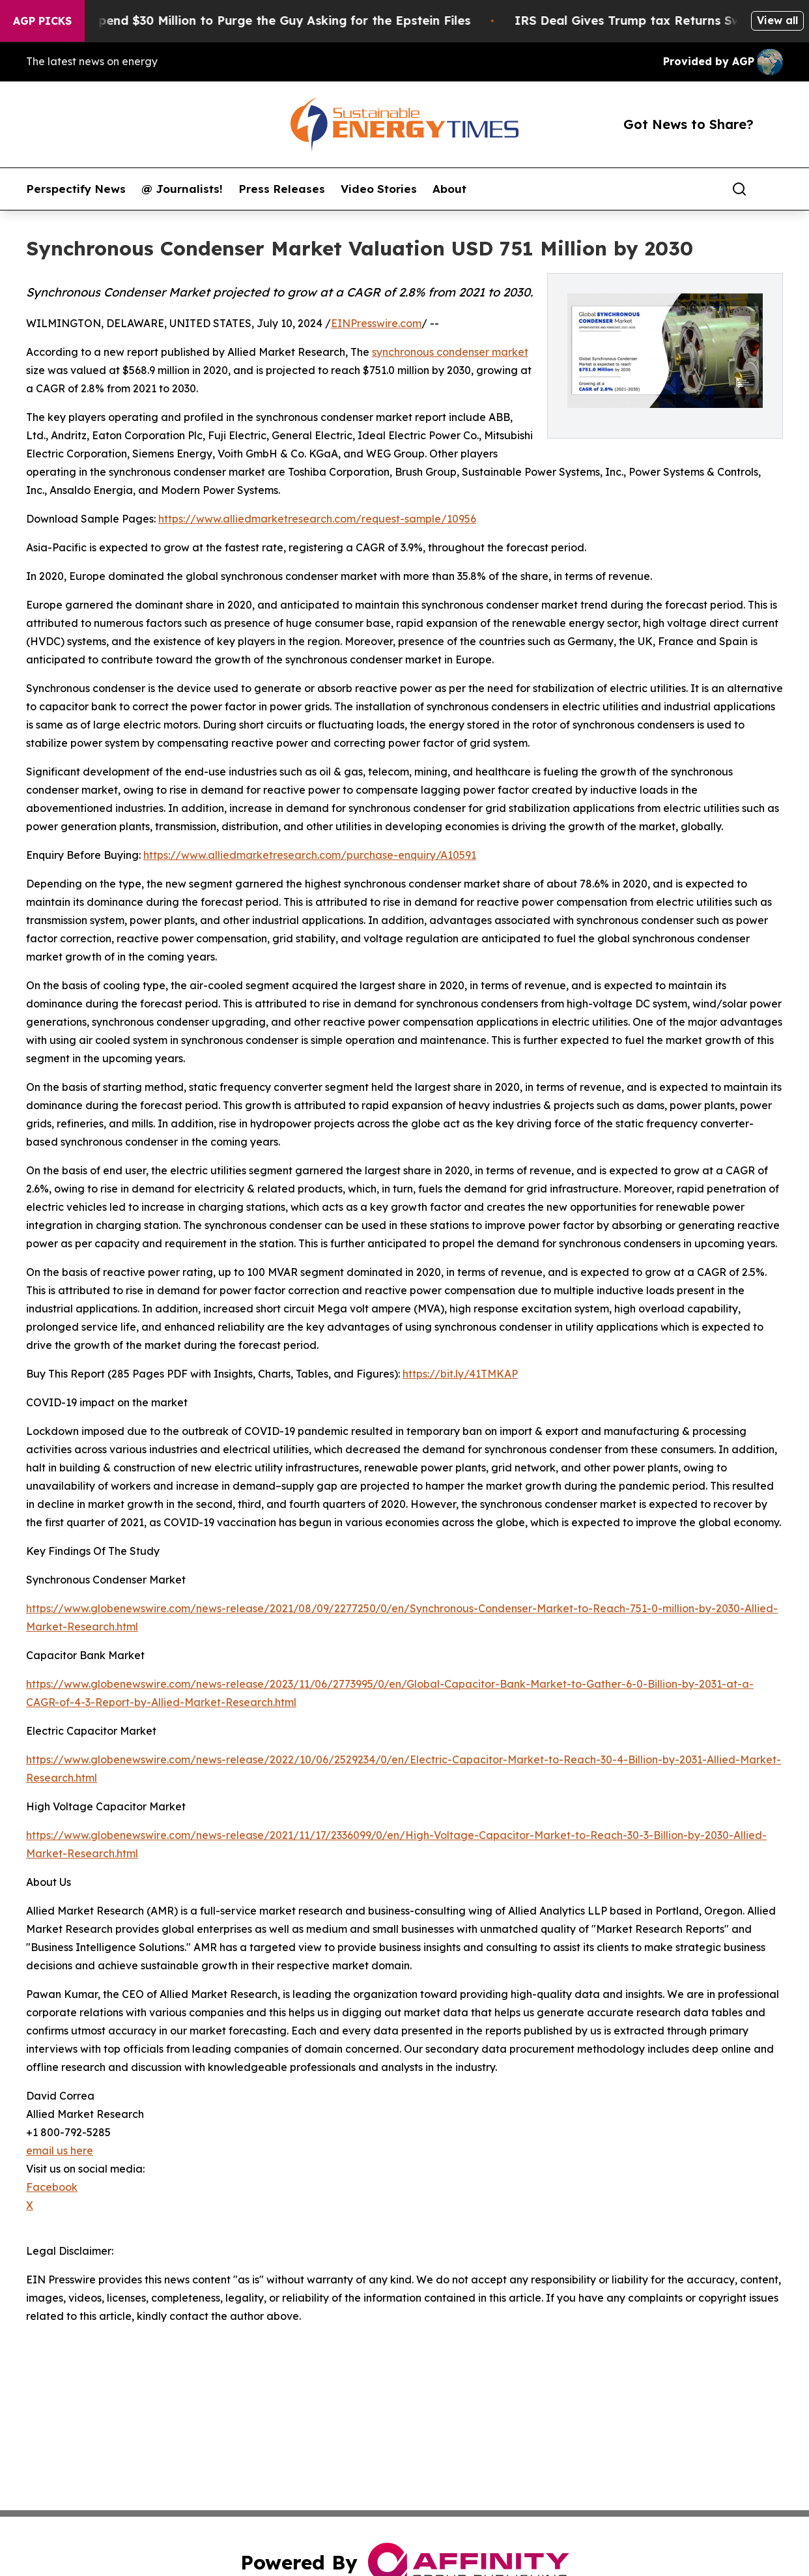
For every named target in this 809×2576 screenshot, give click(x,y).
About (449, 188)
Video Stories (379, 188)
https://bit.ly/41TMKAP (460, 1373)
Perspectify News (76, 188)
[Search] (739, 189)
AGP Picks (42, 20)
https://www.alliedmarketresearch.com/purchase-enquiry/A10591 (309, 854)
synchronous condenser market (450, 351)
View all (777, 20)
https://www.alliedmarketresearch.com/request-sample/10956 (317, 518)
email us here (59, 2150)
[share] (774, 189)
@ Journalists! (182, 188)
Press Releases (281, 188)
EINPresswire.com (376, 323)
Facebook (52, 2186)
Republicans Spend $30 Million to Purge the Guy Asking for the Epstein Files (255, 20)
